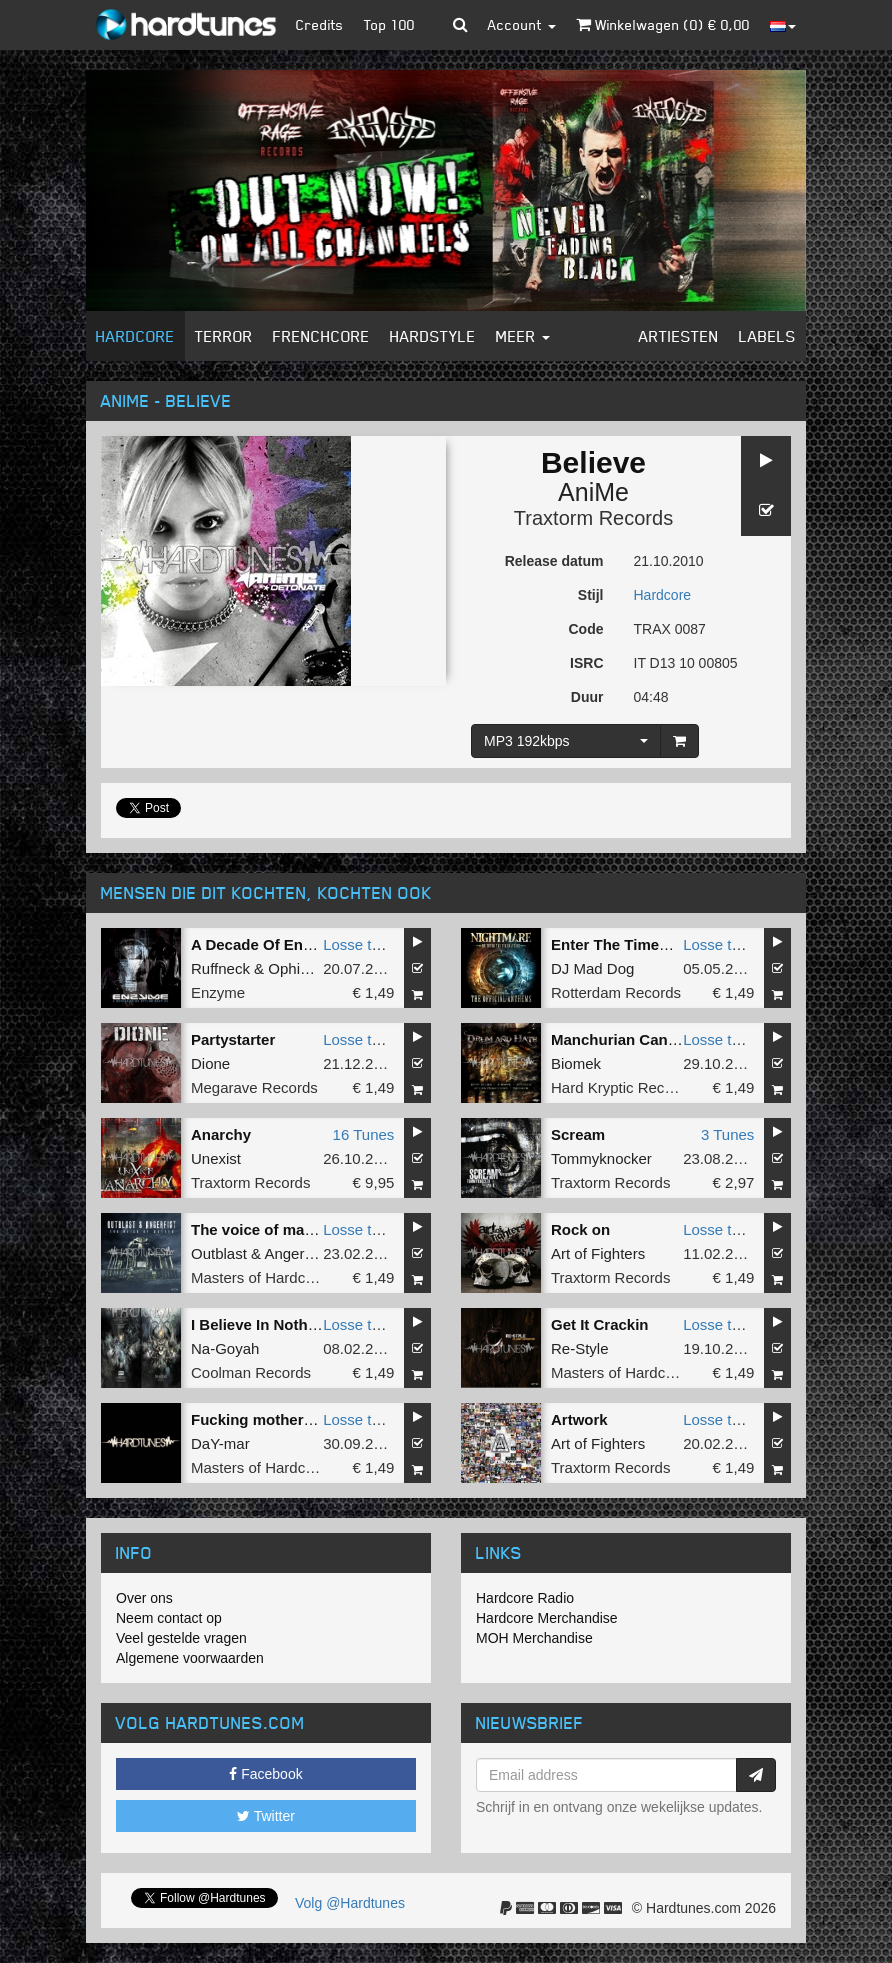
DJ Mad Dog (592, 968)
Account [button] (522, 24)
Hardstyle (433, 336)
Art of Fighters (598, 1253)
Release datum (554, 561)
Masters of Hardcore (259, 1277)
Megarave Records (254, 1087)
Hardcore (135, 336)
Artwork (579, 1419)
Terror (224, 336)
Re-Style (580, 1348)
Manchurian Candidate (631, 1039)
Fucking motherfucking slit (287, 1419)
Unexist (216, 1158)
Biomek (576, 1063)
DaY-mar (220, 1443)
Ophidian (298, 968)
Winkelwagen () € (663, 24)
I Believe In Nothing (260, 1324)
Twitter (266, 1816)
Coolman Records (251, 1372)
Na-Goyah (225, 1348)
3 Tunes (727, 1134)
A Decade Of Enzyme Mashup (296, 944)
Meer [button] (523, 336)
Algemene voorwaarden (190, 1658)
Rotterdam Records (616, 992)
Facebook (265, 1774)
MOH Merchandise (534, 1638)
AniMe (593, 492)
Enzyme (218, 992)
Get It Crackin (600, 1324)
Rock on (580, 1229)
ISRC (586, 663)
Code (586, 629)
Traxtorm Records (593, 518)
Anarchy (221, 1134)
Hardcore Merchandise (547, 1618)
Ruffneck (220, 968)
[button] (460, 25)
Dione (210, 1063)
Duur (587, 697)
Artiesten (679, 336)
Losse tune (359, 944)
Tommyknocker (601, 1158)
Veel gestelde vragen (181, 1638)
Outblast (219, 1253)
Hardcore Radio (525, 1598)
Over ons (144, 1598)
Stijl (591, 595)
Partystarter (233, 1039)
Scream (578, 1134)
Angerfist (293, 1253)
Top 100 (389, 24)
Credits (320, 24)
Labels (767, 336)
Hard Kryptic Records (622, 1087)
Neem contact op (169, 1618)
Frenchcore (321, 336)
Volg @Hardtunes (350, 1903)
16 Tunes (364, 1134)
